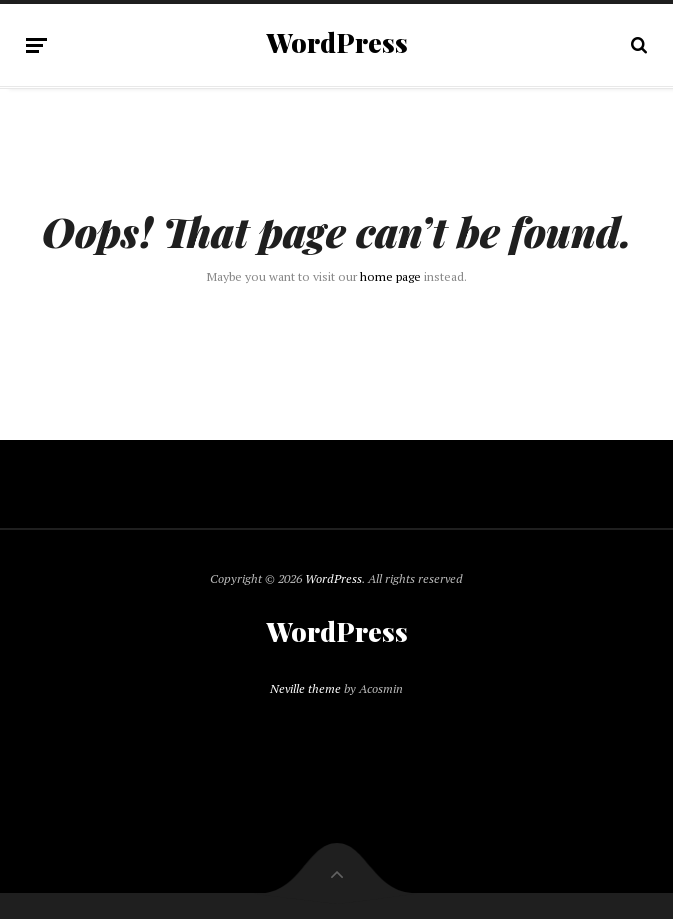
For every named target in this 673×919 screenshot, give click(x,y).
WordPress (337, 43)
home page (390, 276)
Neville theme (305, 688)
